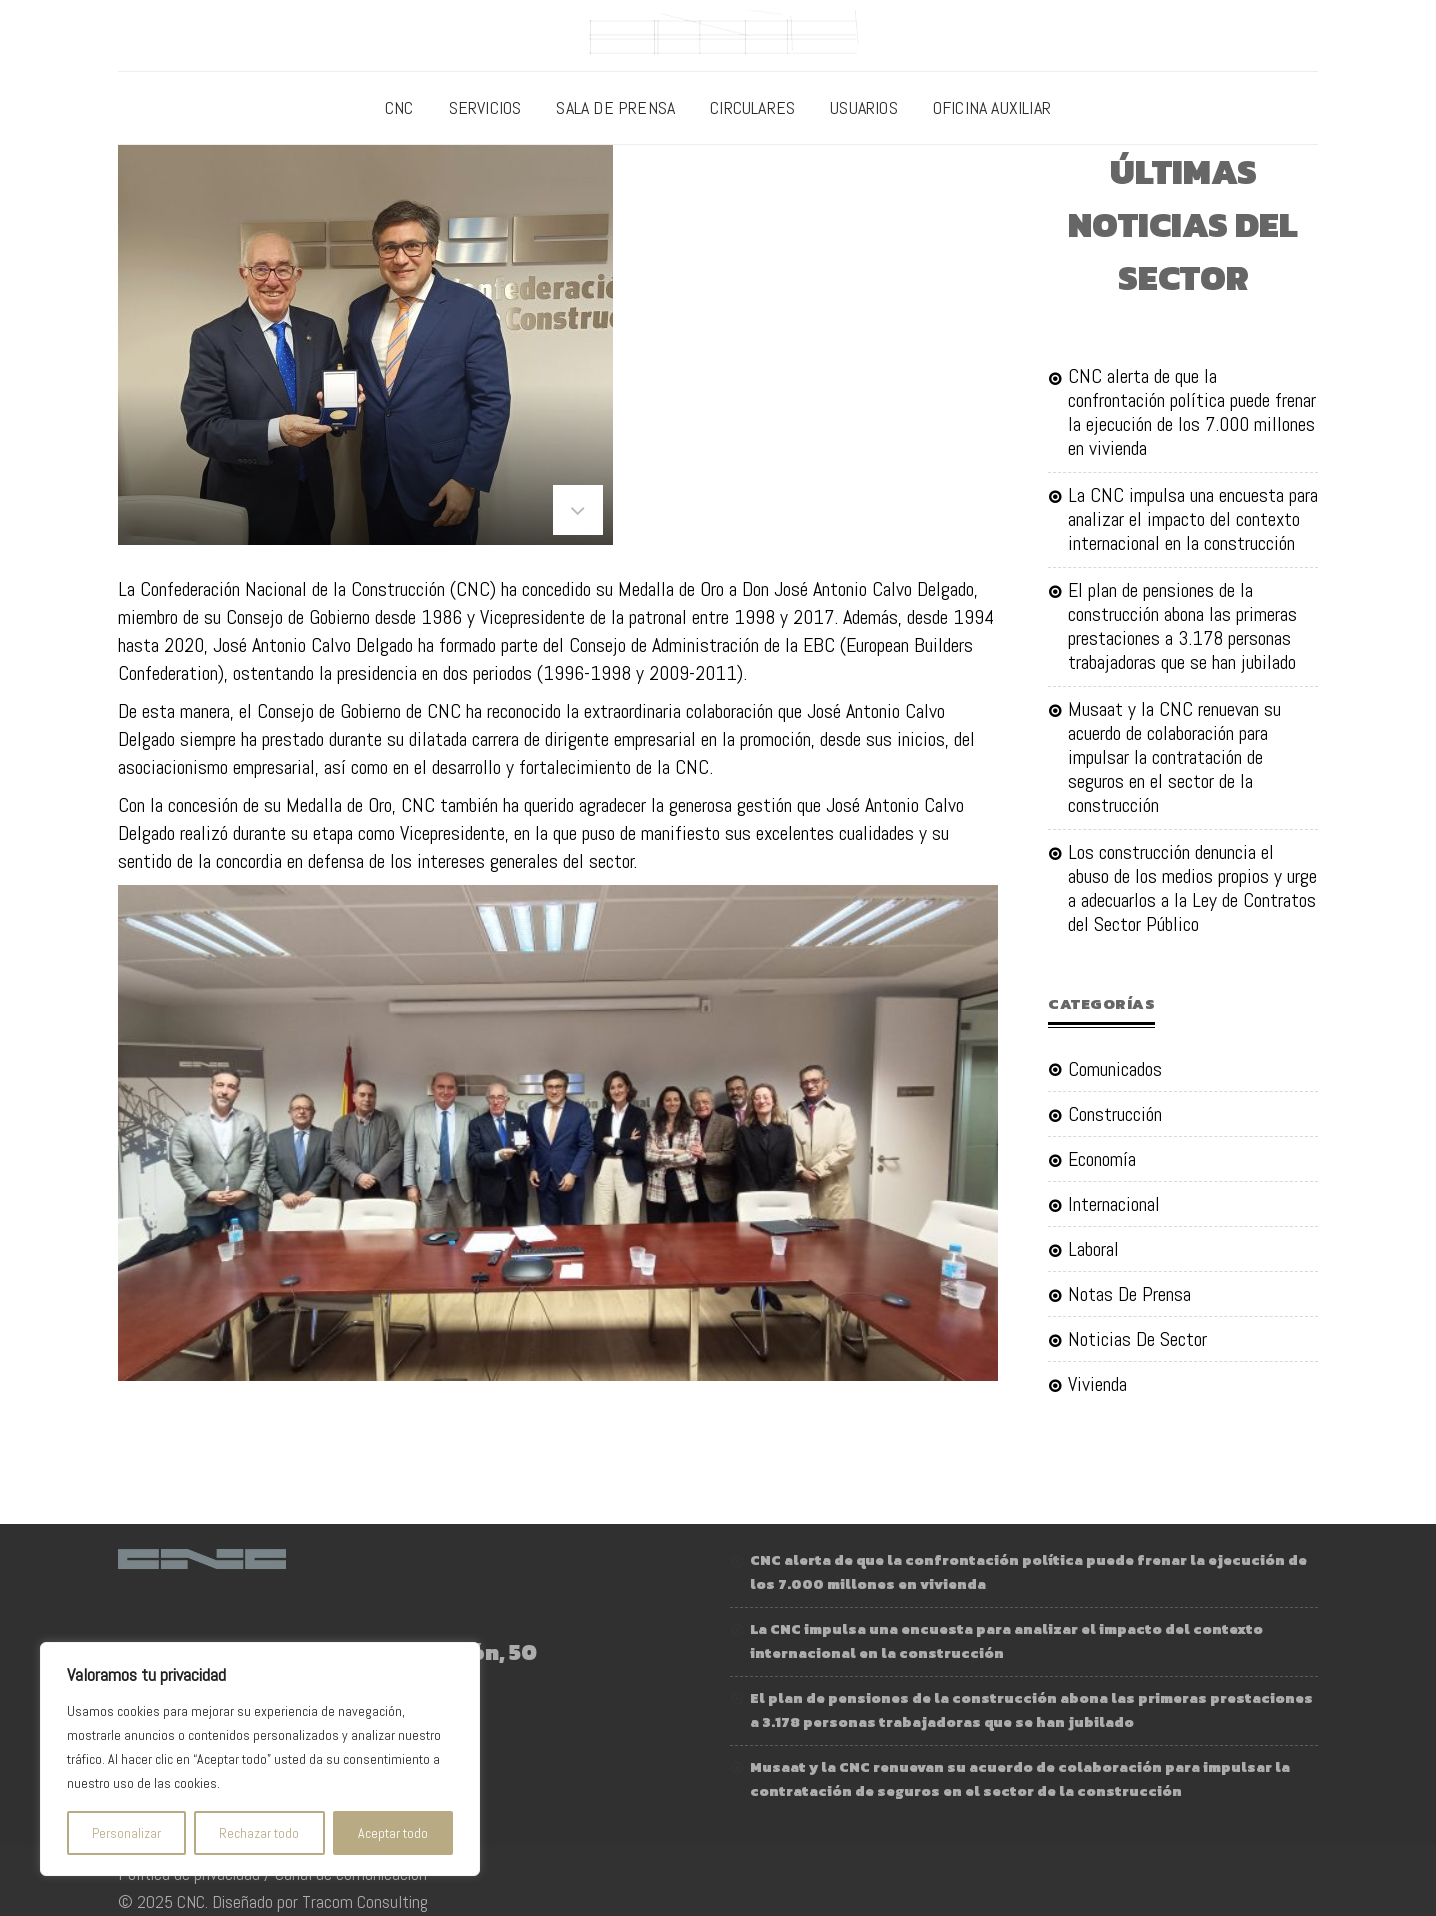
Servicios (485, 107)
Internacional (1114, 1204)
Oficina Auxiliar (992, 107)
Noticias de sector (1137, 1339)
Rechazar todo (259, 1833)
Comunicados (1115, 1069)
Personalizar (126, 1833)
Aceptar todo (393, 1833)
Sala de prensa (615, 107)
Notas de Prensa (1129, 1294)
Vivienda (1097, 1384)
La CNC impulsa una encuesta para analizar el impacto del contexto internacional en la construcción (1193, 519)
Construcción (1115, 1114)
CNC (399, 107)
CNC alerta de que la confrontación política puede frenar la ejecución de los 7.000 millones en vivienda (1192, 412)
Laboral (1093, 1249)
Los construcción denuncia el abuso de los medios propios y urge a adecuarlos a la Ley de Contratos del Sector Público (1192, 888)
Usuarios (864, 107)
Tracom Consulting (365, 1901)
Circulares (752, 107)
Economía (1102, 1159)
